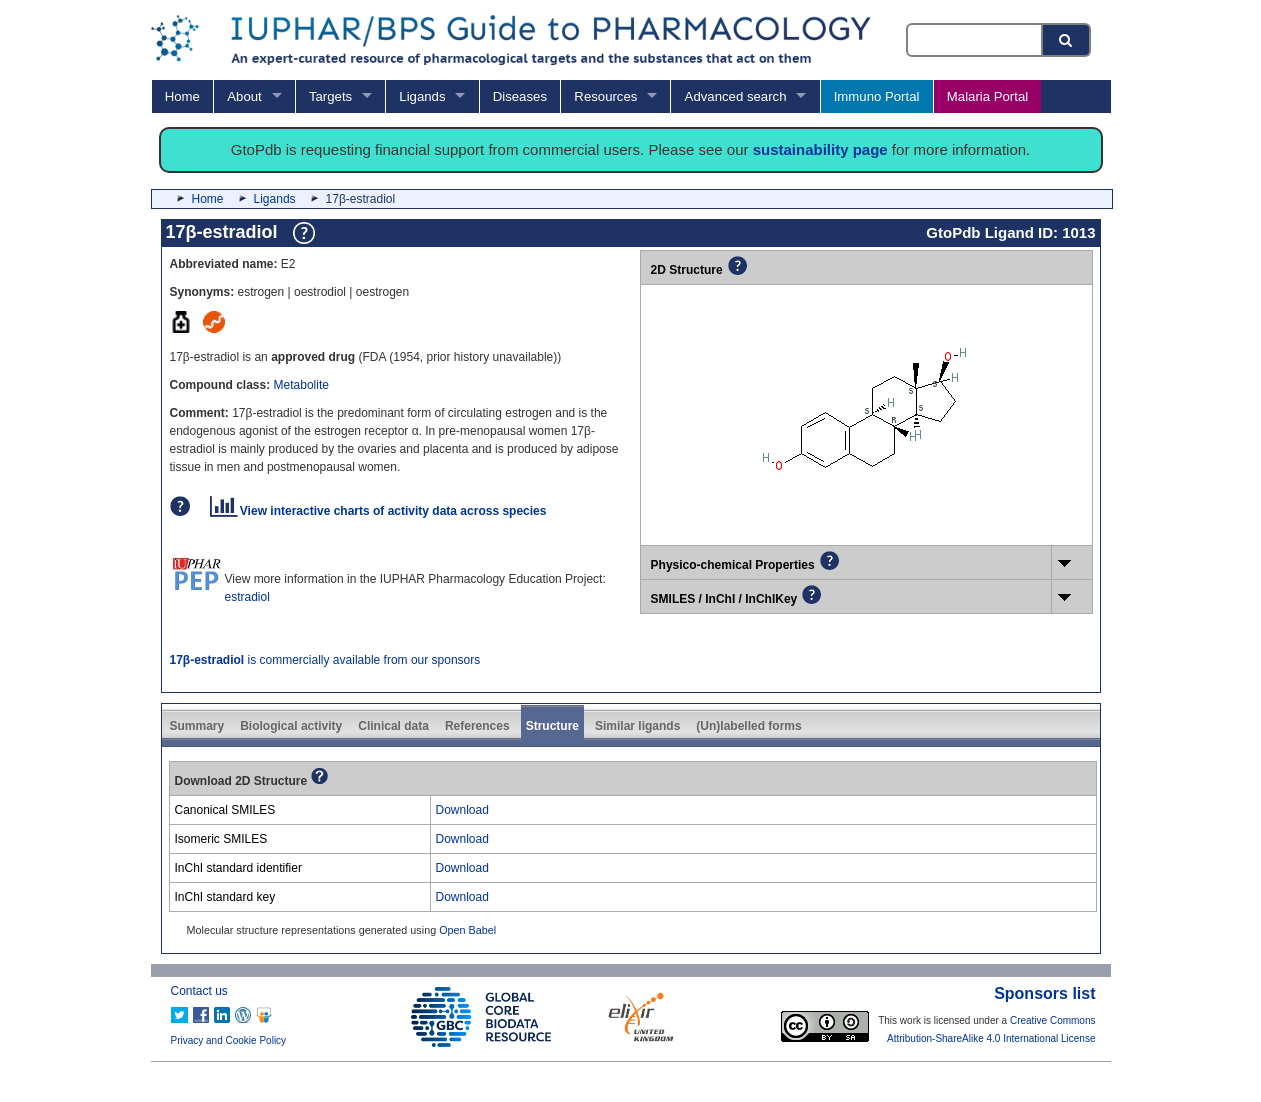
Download (462, 810)
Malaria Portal (987, 96)
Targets (330, 96)
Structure (552, 726)
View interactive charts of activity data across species (378, 511)
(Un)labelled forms (748, 726)
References (477, 726)
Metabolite (301, 385)
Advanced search (736, 96)
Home (182, 96)
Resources (605, 96)
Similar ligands (637, 726)
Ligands (422, 96)
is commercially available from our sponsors (325, 660)
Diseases (520, 96)
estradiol (247, 597)
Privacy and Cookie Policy (229, 1040)
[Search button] (1067, 40)
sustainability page (820, 149)
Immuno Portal (877, 96)
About (244, 96)
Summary (197, 726)
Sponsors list (1044, 993)
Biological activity (291, 726)
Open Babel (467, 930)
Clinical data (393, 726)
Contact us (199, 991)
